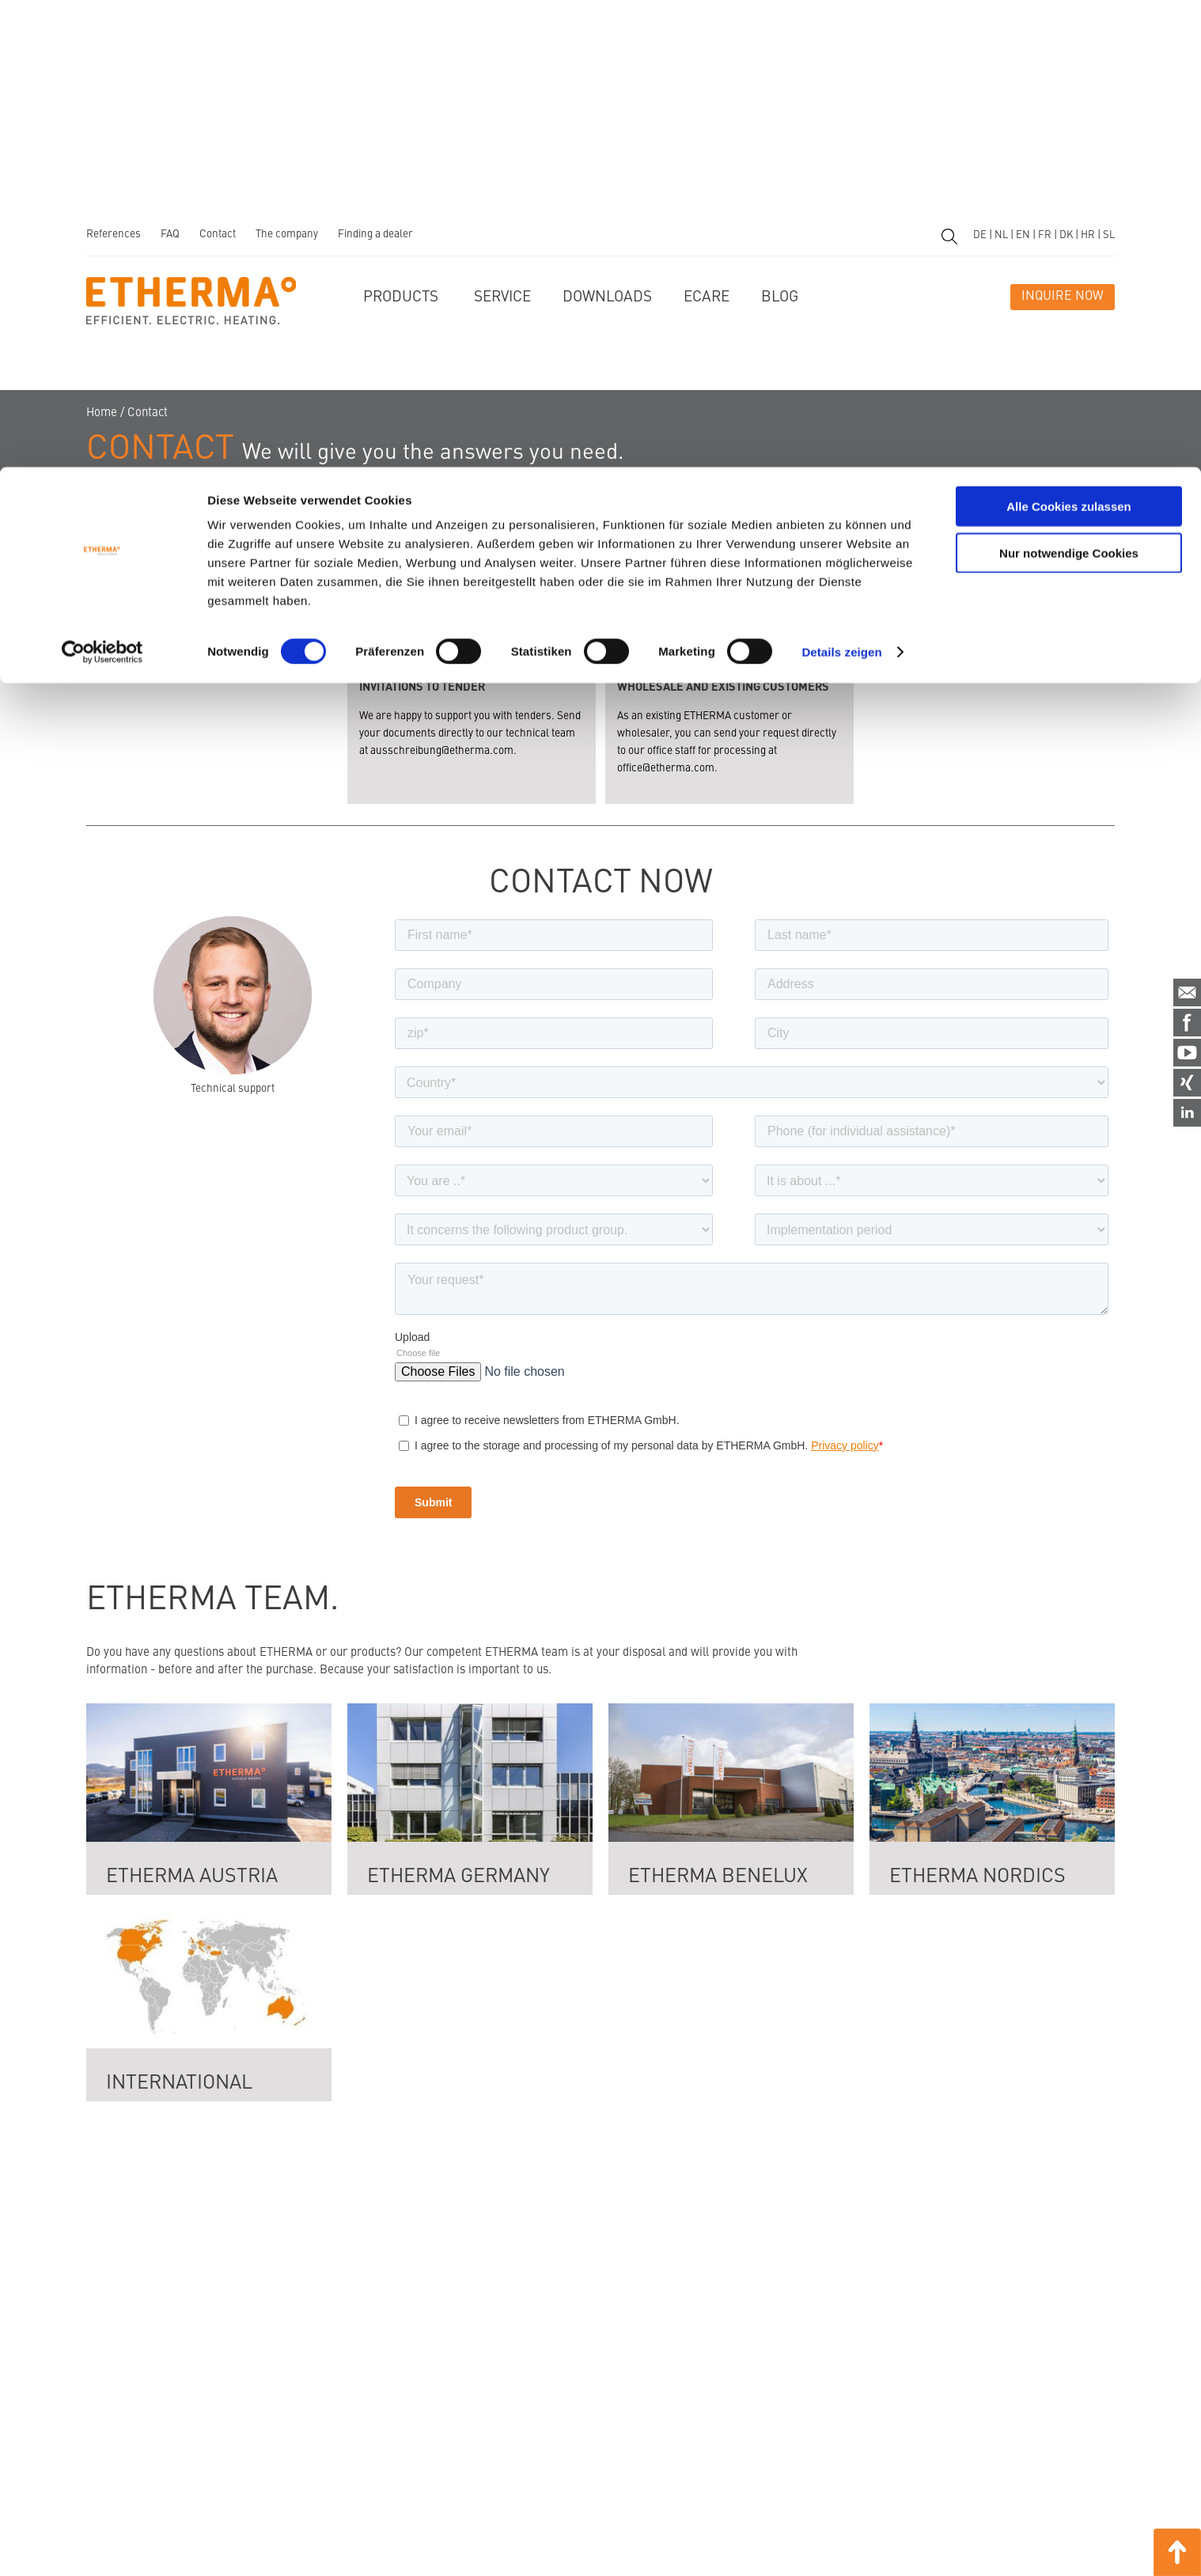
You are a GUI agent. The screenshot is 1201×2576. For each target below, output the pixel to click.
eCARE (706, 297)
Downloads (607, 297)
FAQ (170, 234)
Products (400, 297)
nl (1001, 235)
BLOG (779, 297)
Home (101, 413)
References (113, 234)
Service (502, 297)
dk (1066, 235)
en (1023, 235)
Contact (217, 234)
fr (1044, 235)
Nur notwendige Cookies (1068, 86)
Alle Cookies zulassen (1068, 39)
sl (1109, 235)
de (980, 235)
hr (1088, 235)
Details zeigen (841, 184)
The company (287, 234)
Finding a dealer (375, 234)
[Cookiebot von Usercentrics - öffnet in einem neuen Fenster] (102, 185)
